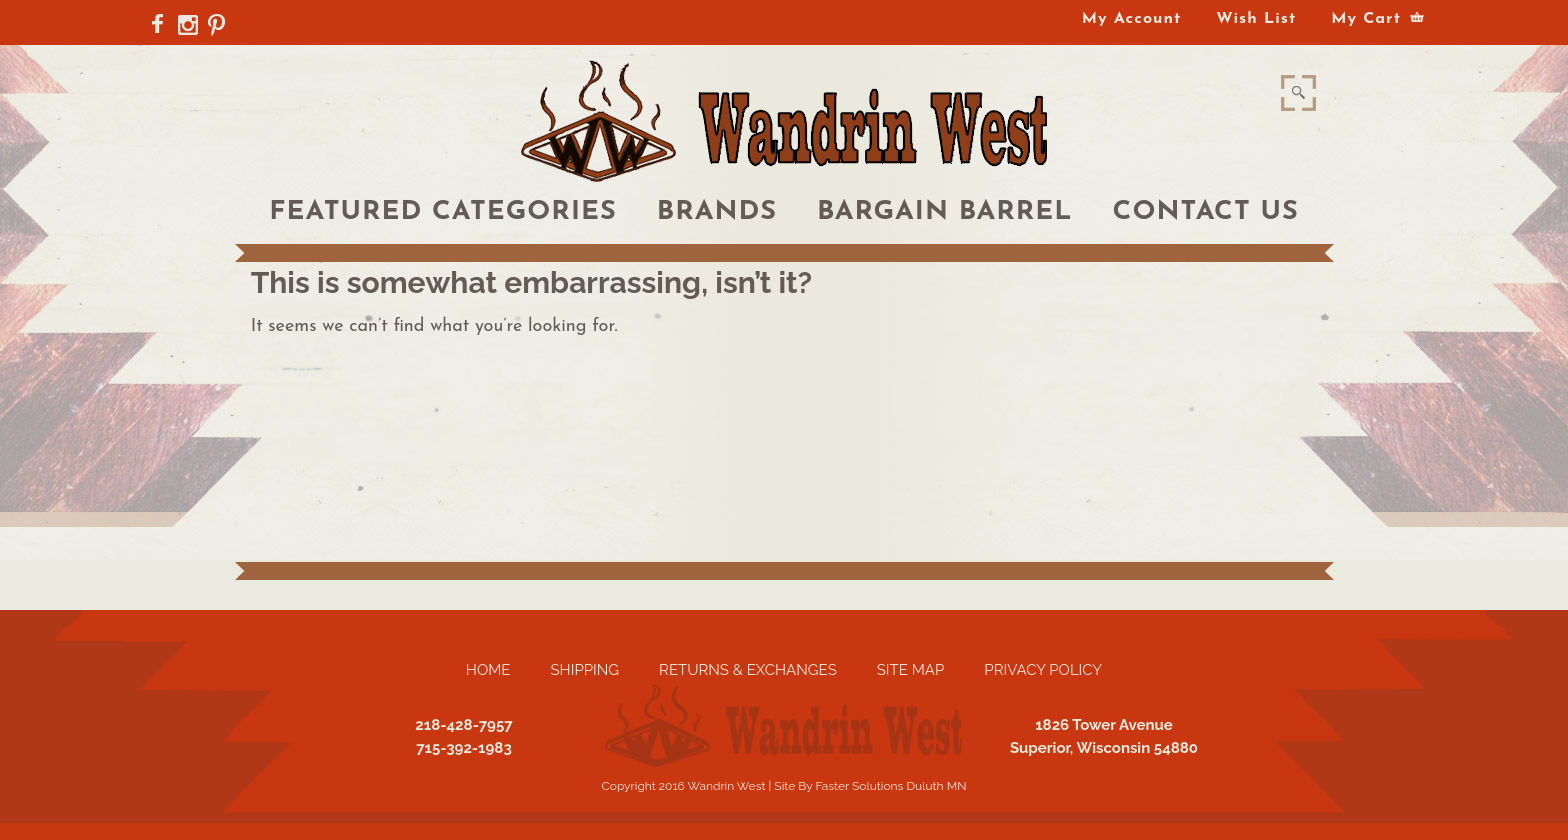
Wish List (1256, 19)
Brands (717, 212)
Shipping (584, 670)
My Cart (1366, 19)
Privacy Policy (1043, 670)
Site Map (911, 670)
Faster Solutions (859, 786)
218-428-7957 (463, 725)
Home (488, 670)
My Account (1131, 19)
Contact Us (1206, 212)
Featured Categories (442, 212)
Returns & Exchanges (748, 670)
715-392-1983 (464, 748)
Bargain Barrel (945, 212)
